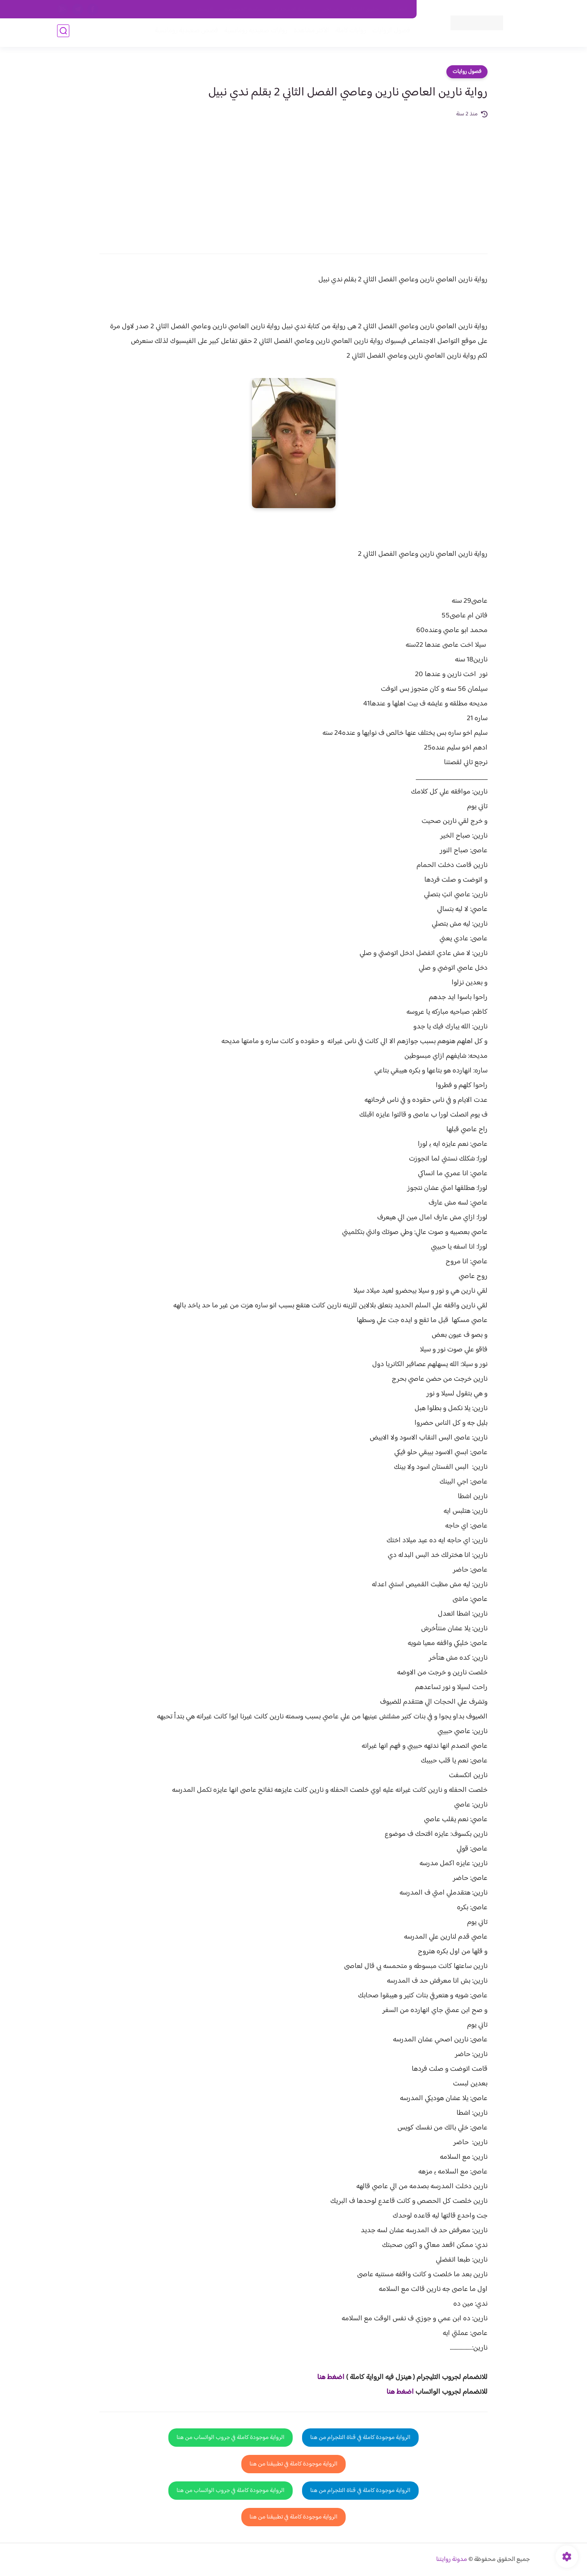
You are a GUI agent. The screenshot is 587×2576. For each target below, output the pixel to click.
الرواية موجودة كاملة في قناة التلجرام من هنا (360, 2437)
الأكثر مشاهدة (309, 33)
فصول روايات (466, 72)
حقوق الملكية (364, 9)
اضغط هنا (330, 2377)
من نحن (330, 9)
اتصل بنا (398, 9)
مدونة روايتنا (451, 2559)
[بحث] (63, 33)
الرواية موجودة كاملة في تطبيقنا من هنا (293, 2464)
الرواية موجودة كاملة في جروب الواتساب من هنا (231, 2437)
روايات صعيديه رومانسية (253, 33)
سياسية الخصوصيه (244, 9)
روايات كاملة (348, 33)
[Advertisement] (293, 180)
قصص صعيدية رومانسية (184, 33)
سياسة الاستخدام (292, 9)
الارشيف (205, 9)
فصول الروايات (389, 33)
